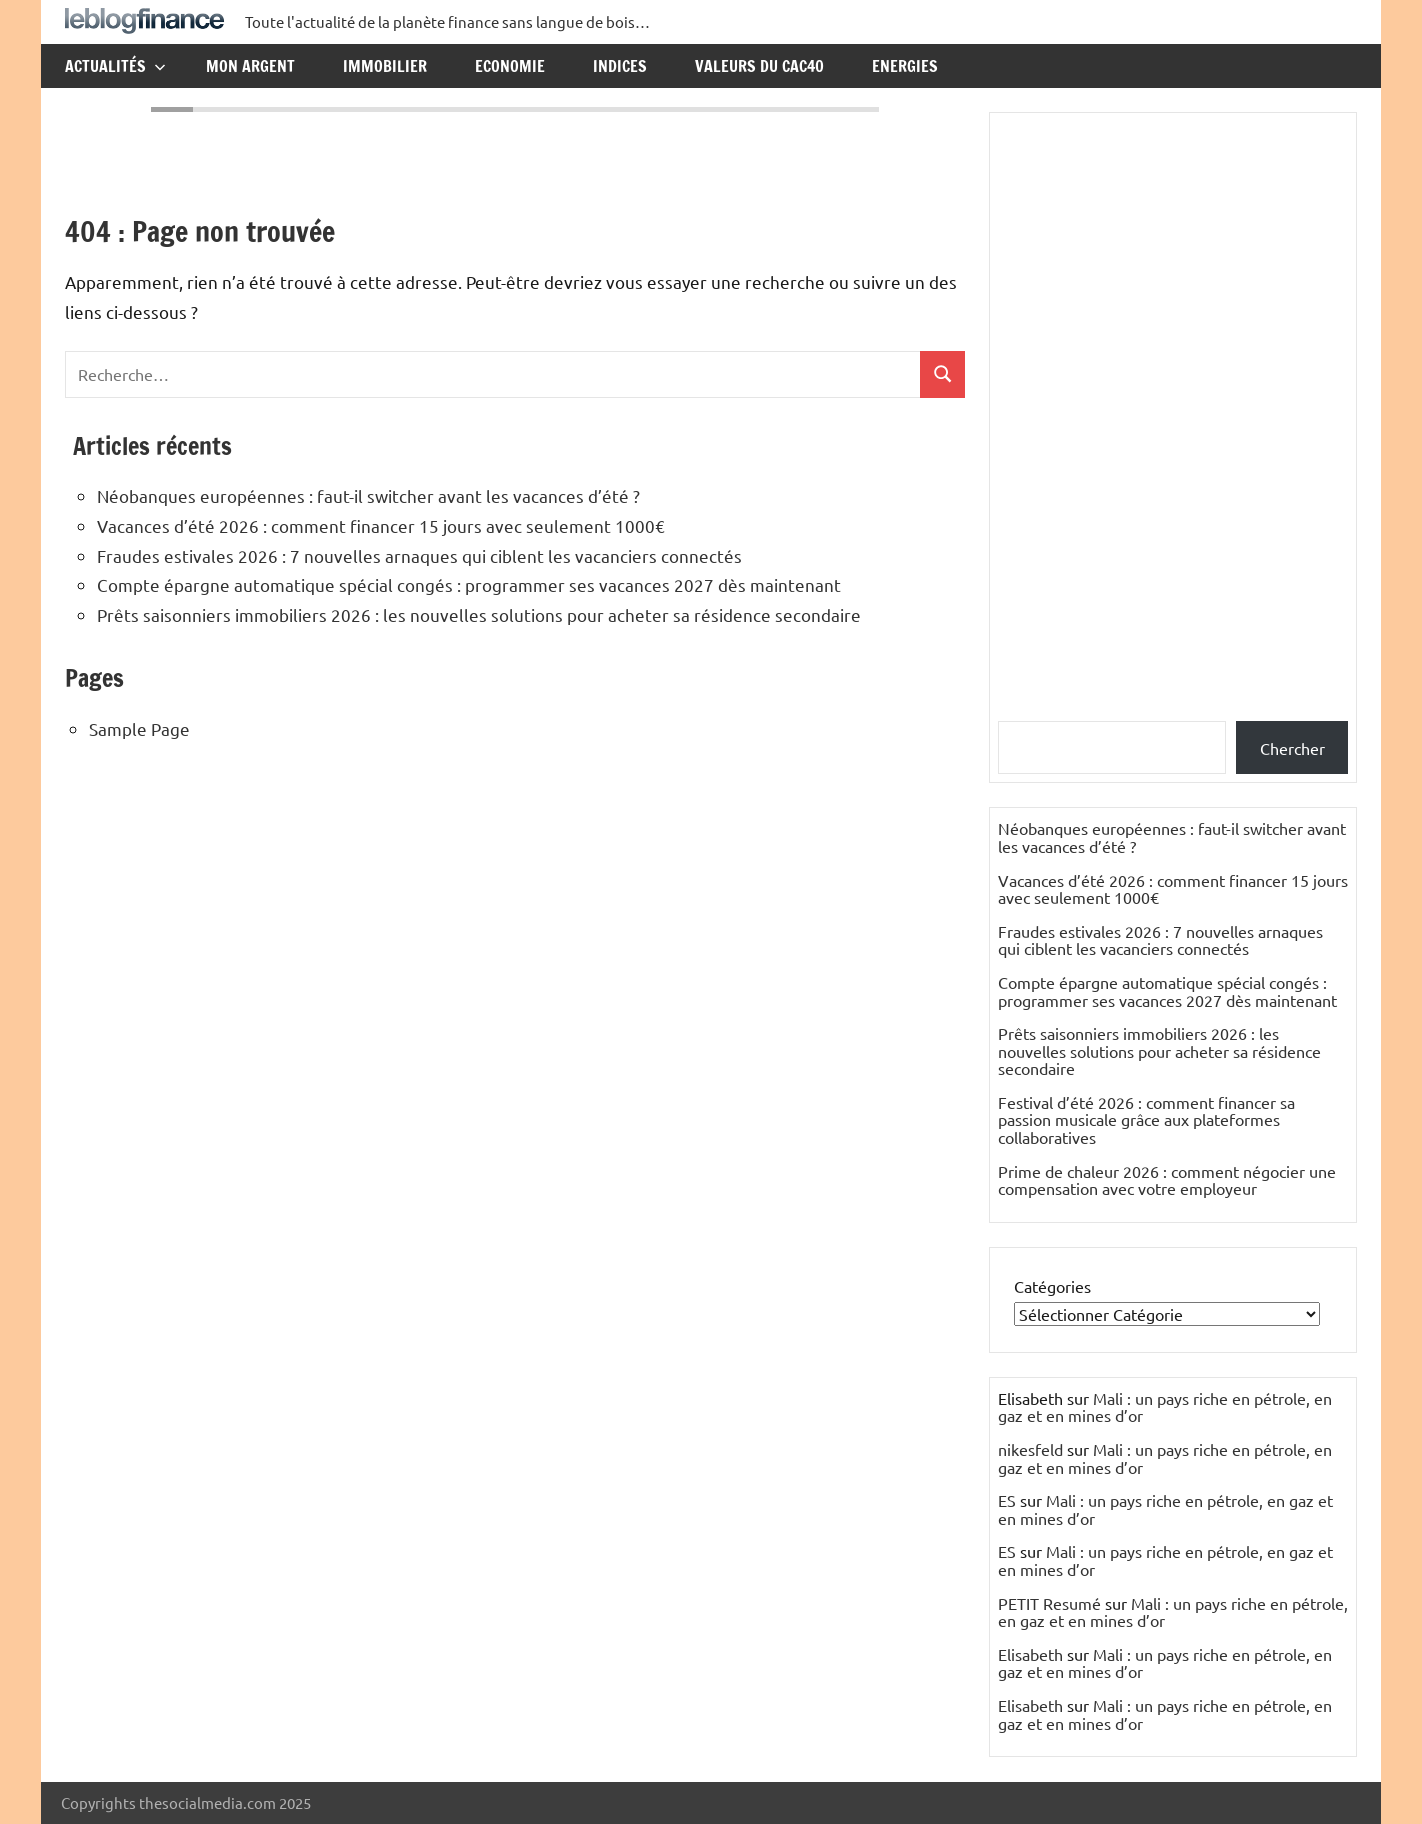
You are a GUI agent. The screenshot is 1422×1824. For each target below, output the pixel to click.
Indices (620, 66)
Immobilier (385, 66)
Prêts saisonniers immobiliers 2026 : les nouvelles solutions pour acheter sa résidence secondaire (479, 614)
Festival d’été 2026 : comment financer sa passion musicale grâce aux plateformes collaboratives (1146, 1119)
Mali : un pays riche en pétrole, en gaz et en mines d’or (1165, 1407)
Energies (905, 66)
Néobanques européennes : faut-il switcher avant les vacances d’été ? (368, 495)
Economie (510, 66)
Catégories (1052, 1286)
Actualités (115, 66)
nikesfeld (1030, 1449)
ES (1007, 1500)
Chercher (1292, 748)
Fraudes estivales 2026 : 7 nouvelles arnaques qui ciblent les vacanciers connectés (419, 555)
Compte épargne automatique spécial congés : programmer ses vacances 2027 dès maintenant (469, 584)
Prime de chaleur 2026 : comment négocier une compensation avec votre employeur (1167, 1180)
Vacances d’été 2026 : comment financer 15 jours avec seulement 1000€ (381, 525)
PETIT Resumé (1049, 1603)
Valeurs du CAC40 (759, 66)
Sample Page (139, 728)
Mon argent (250, 66)
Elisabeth (1030, 1654)
